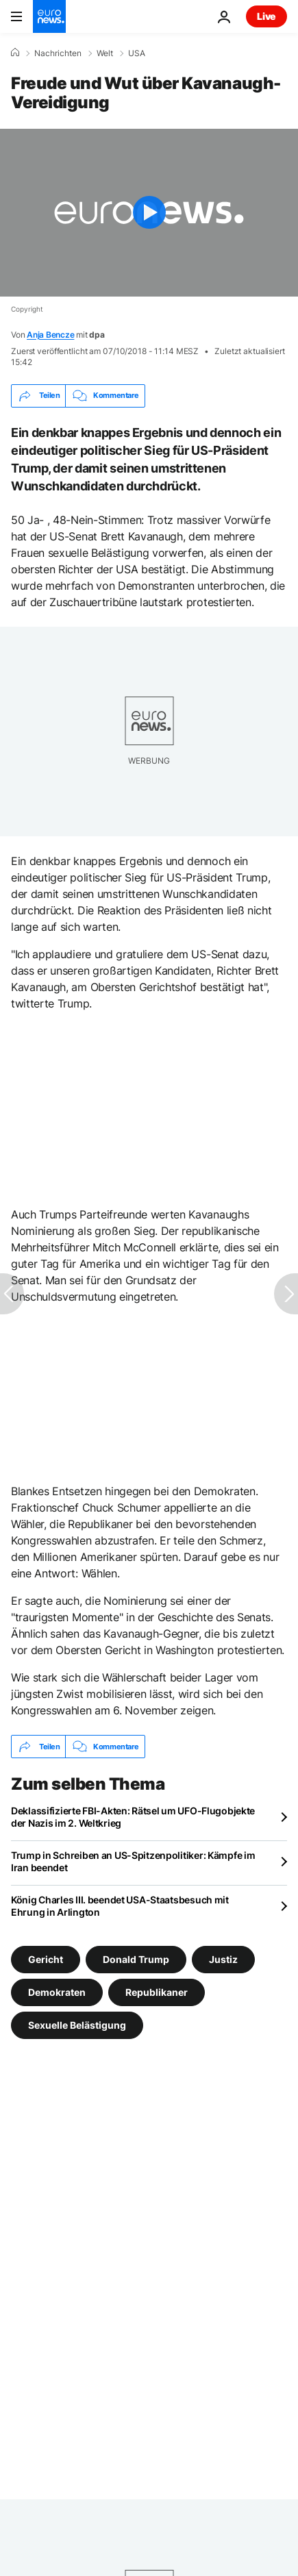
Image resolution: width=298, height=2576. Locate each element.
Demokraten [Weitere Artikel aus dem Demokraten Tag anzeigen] (57, 1992)
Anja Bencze (50, 334)
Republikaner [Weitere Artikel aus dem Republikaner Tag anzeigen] (156, 1992)
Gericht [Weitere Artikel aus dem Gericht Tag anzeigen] (45, 1959)
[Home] (15, 53)
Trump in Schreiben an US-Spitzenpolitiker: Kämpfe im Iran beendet (133, 1861)
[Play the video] (149, 213)
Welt (105, 53)
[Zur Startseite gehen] (49, 16)
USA (136, 53)
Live (266, 16)
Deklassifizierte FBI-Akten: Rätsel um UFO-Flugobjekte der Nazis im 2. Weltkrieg (133, 1817)
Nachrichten (58, 53)
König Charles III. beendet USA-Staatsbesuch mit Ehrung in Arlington (120, 1906)
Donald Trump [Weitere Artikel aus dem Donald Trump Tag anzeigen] (136, 1959)
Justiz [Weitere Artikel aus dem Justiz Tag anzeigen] (223, 1959)
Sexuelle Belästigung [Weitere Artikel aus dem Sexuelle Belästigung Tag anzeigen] (77, 2025)
